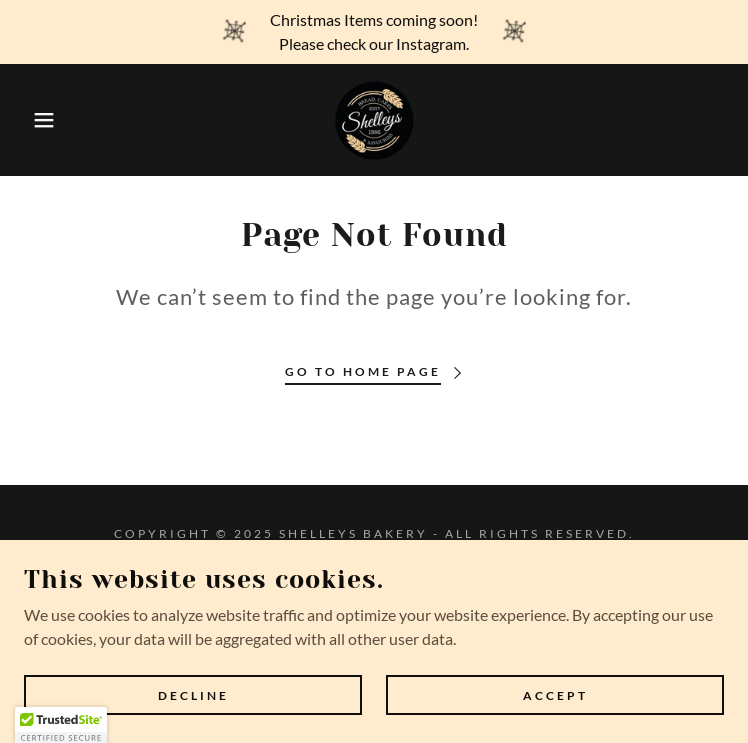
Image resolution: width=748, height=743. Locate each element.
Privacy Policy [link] (374, 580)
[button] (48, 120)
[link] (374, 120)
